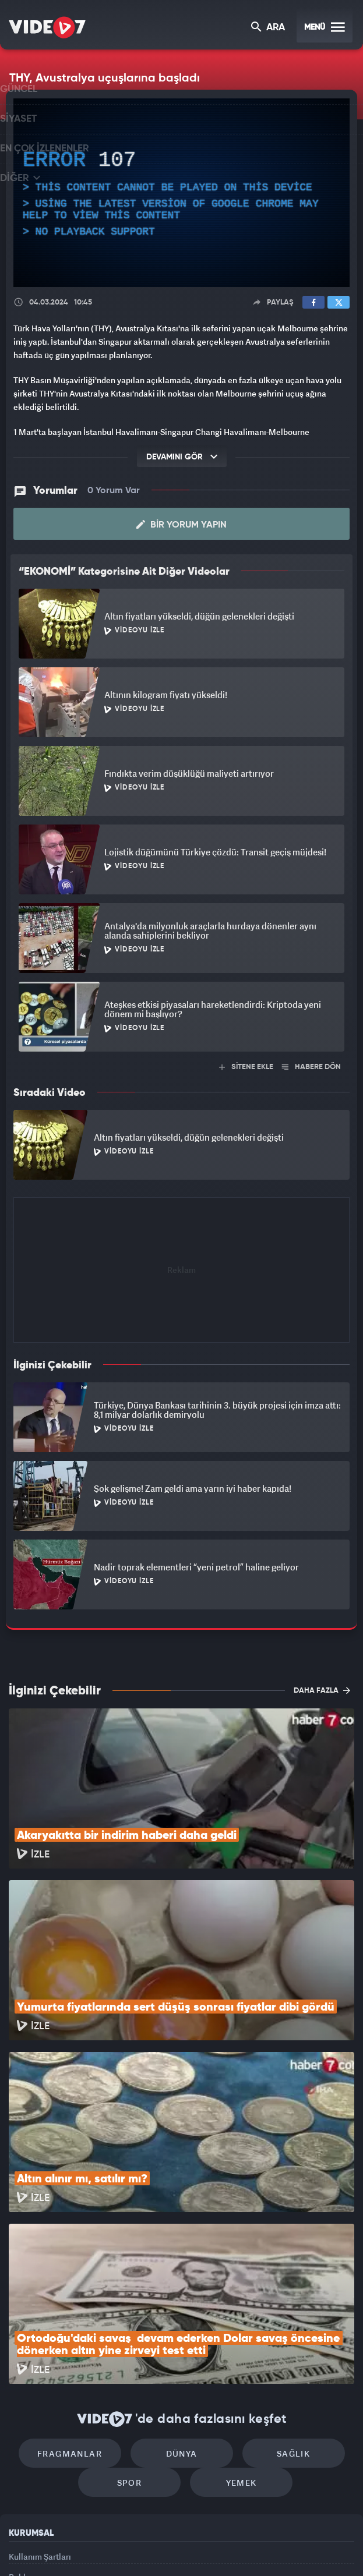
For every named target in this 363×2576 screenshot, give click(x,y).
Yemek (235, 2329)
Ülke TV (175, 2547)
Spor (135, 2329)
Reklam (23, 2429)
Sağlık (281, 2294)
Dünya (182, 2294)
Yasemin (306, 2547)
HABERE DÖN (311, 1065)
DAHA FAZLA (322, 1688)
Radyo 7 (89, 2547)
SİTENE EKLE (246, 1065)
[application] (181, 193)
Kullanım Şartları (40, 2402)
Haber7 (237, 2547)
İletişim (23, 2455)
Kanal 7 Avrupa (133, 2547)
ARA (269, 28)
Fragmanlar (82, 2294)
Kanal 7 (43, 2547)
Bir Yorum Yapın (181, 523)
